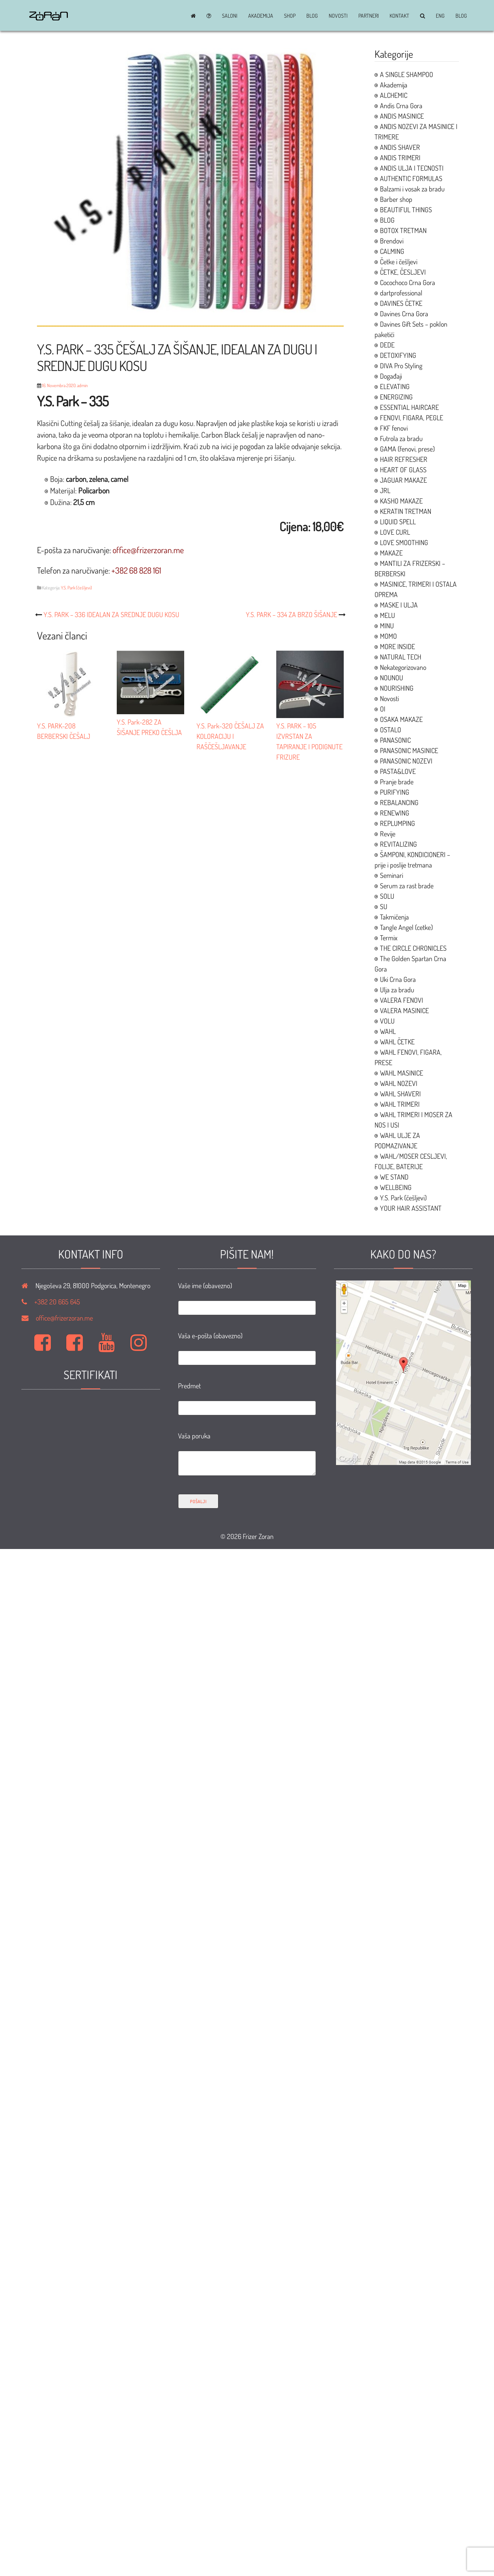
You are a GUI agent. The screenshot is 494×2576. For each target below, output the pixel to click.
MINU (387, 625)
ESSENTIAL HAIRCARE (409, 407)
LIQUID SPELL (398, 521)
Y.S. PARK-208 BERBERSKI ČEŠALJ (70, 725)
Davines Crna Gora (404, 313)
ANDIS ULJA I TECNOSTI (412, 168)
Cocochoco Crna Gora (407, 282)
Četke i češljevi (398, 261)
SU (383, 906)
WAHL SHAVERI (400, 1093)
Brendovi (391, 241)
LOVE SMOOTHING (404, 542)
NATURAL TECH (400, 657)
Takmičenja (394, 917)
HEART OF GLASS (403, 469)
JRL (385, 490)
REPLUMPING (397, 823)
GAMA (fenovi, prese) (407, 449)
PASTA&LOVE (398, 771)
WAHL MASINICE (401, 1073)
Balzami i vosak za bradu (412, 189)
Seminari (391, 875)
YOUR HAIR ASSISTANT (411, 1208)
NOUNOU (391, 677)
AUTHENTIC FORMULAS (411, 178)
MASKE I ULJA (399, 605)
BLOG (312, 15)
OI (382, 709)
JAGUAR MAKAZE (403, 480)
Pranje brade (396, 781)
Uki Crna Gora (398, 979)
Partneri (368, 15)
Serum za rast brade (407, 885)
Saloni (229, 15)
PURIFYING (394, 792)
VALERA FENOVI (401, 1000)
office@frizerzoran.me (64, 1318)
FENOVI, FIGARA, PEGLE (411, 417)
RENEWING (394, 813)
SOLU (387, 896)
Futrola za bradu (401, 438)
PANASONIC (395, 740)
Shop (290, 15)
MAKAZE (391, 553)
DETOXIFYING (398, 355)
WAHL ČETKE (397, 1041)
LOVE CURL (395, 532)
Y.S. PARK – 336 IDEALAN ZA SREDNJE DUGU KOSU (111, 614)
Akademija (260, 15)
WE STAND (394, 1177)
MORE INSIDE (397, 646)
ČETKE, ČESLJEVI (403, 272)
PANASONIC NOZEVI (406, 761)
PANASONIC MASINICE (409, 750)
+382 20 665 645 (57, 1301)
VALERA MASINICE (404, 1010)
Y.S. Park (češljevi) (76, 588)
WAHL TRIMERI (400, 1104)
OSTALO (390, 729)
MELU (387, 615)
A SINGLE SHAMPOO (406, 74)
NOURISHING (396, 688)
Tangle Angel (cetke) (406, 927)
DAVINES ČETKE (401, 303)
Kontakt (399, 15)
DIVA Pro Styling (401, 365)
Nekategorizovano (403, 667)
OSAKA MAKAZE (401, 719)
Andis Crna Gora (401, 105)
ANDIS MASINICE (402, 116)
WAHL (388, 1031)
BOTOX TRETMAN (403, 230)
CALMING (392, 251)
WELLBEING (396, 1187)
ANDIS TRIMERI (400, 157)
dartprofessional (401, 293)
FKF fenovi (394, 428)
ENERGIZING (396, 397)
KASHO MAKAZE (401, 501)
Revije (387, 833)
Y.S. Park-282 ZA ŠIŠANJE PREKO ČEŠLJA (150, 722)
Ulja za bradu (397, 989)
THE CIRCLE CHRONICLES (413, 948)
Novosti (338, 15)
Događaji (391, 376)
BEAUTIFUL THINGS (406, 209)
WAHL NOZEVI (398, 1083)
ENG (440, 15)
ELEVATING (395, 386)
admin (82, 385)
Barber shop (396, 199)
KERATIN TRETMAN (405, 511)
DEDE (387, 345)
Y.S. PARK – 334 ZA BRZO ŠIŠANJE (291, 614)
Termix (388, 937)
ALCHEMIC (393, 95)
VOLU (387, 1021)
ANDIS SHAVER (400, 147)
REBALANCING (399, 802)
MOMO (388, 636)
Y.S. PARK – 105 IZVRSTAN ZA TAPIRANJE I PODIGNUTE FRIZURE (310, 736)
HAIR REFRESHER (403, 459)
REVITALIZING (398, 844)
